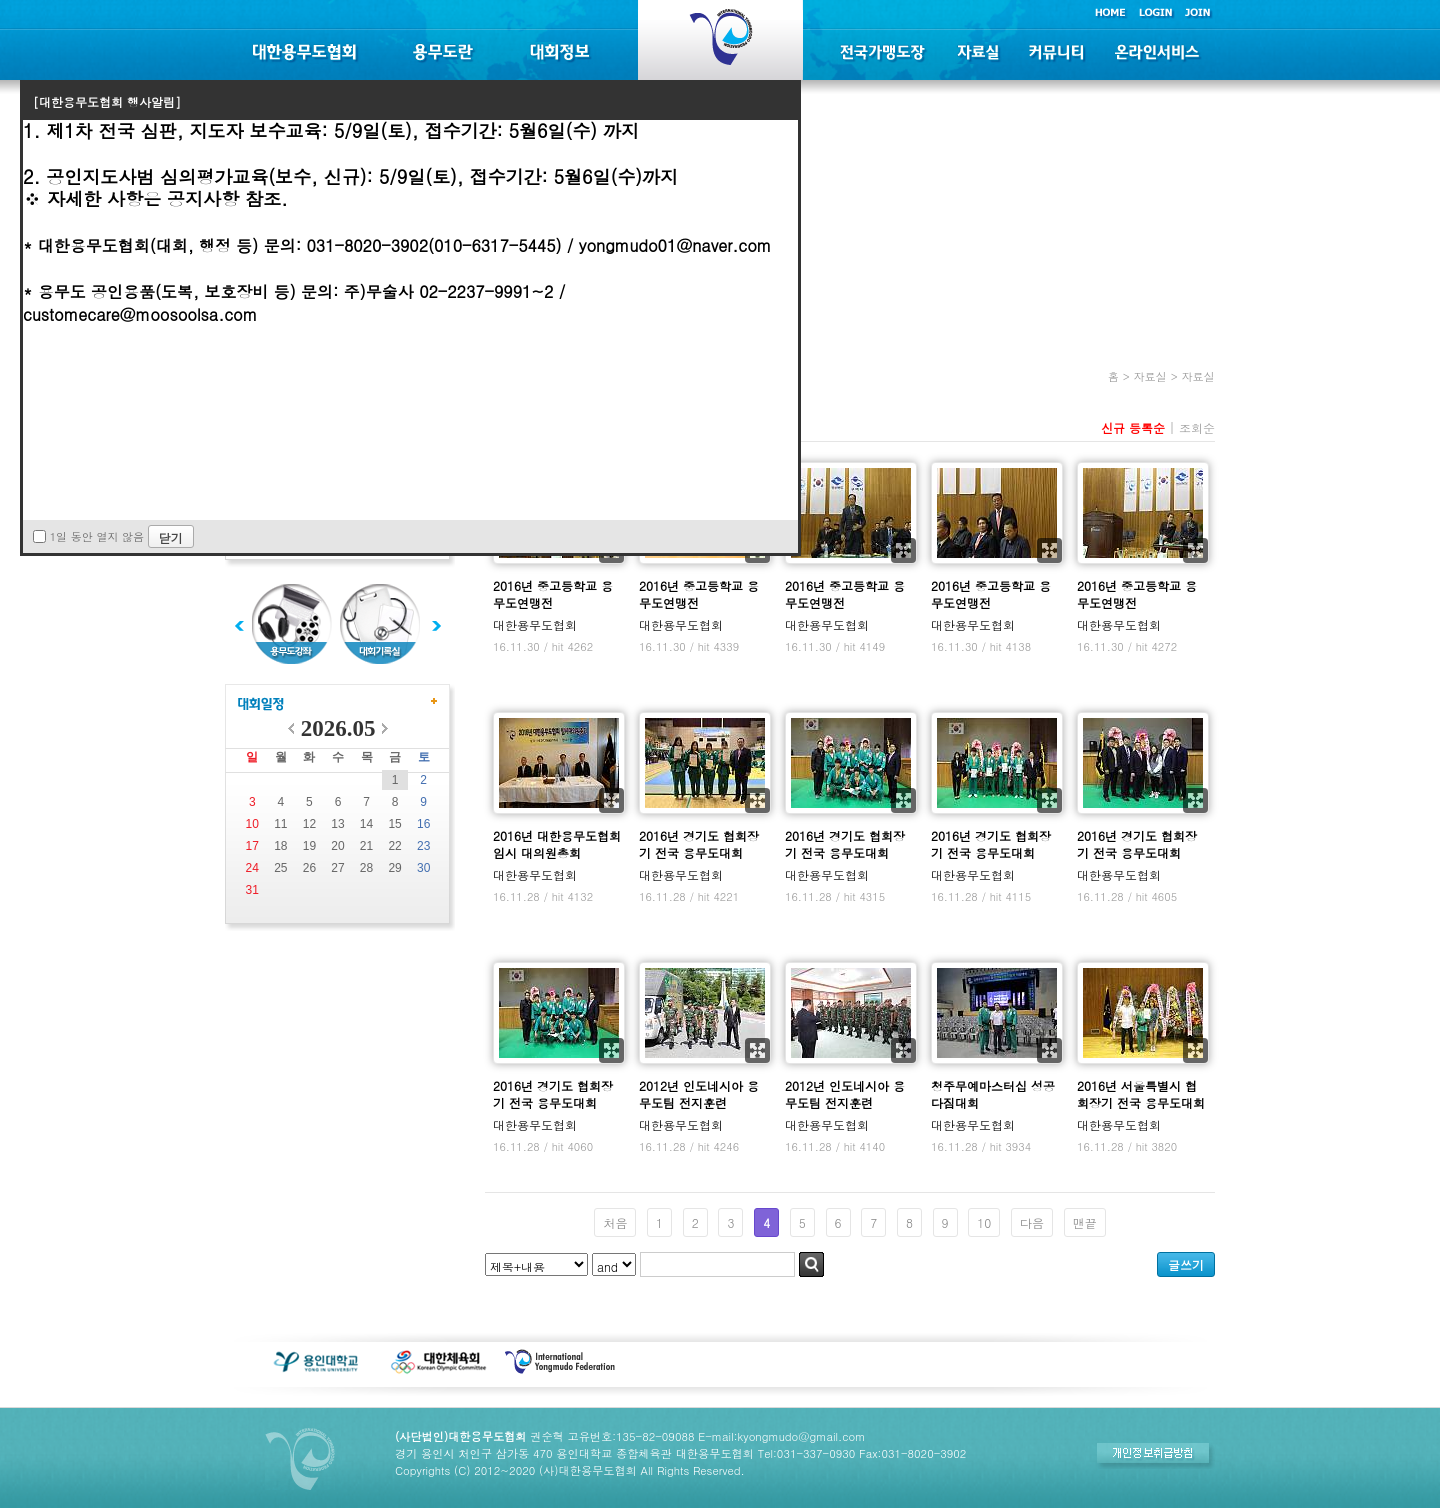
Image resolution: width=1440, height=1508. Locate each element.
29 (394, 868)
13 (337, 824)
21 (366, 846)
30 (423, 868)
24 (252, 868)
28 (366, 868)
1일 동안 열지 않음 (97, 536)
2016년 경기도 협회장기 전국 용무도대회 (699, 844)
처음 (615, 1222)
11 (280, 824)
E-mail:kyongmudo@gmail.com (781, 1436)
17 (252, 846)
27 (337, 868)
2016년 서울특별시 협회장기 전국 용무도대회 (1141, 1094)
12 (309, 824)
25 (280, 868)
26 (309, 868)
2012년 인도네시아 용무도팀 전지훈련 (699, 1094)
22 (394, 846)
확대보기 (903, 550)
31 (252, 890)
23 (423, 846)
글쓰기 (1186, 1264)
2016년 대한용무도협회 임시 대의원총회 (557, 844)
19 (309, 846)
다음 (1032, 1222)
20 (337, 846)
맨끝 (1085, 1222)
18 (280, 846)
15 (394, 824)
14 (366, 824)
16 (423, 824)
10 (252, 824)
